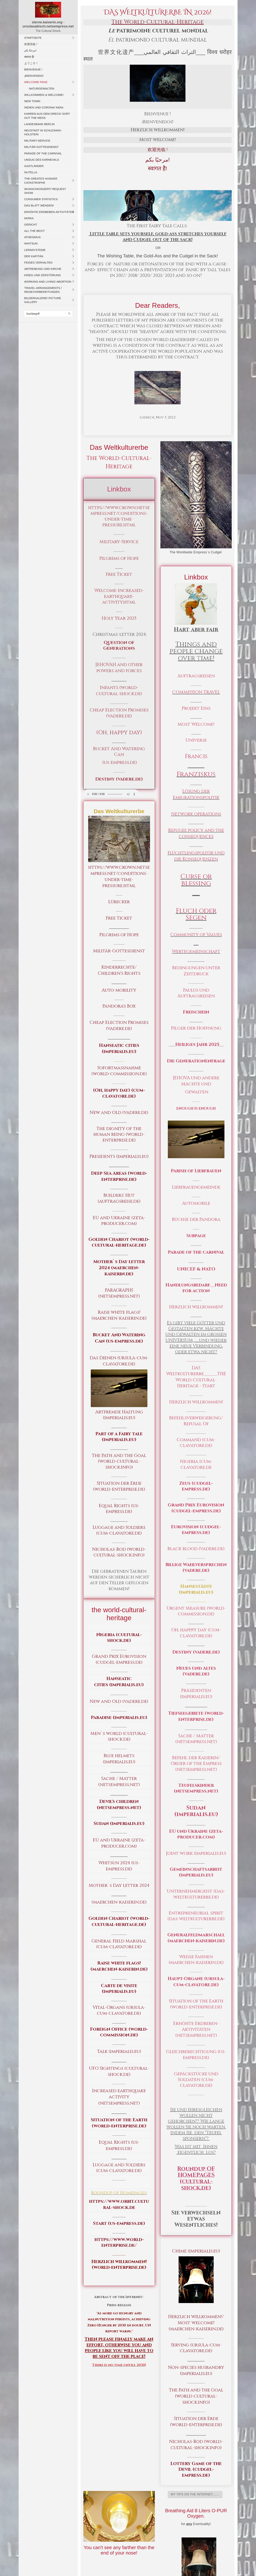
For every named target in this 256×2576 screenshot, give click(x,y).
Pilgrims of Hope (119, 558)
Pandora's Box (119, 1006)
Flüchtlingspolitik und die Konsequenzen (196, 856)
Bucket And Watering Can (119, 752)
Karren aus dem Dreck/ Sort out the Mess (47, 115)
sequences (201, 836)
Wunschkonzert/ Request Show (45, 190)
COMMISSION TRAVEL (196, 692)
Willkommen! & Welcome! (44, 94)
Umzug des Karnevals (41, 159)
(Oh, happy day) (119, 732)
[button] (195, 2494)
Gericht (30, 224)
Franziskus (196, 774)
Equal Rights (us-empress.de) (119, 1509)
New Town (32, 101)
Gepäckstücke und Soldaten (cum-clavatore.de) (196, 2079)
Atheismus (32, 237)
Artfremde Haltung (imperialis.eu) (119, 1415)
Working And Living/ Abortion (47, 281)
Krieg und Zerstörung (42, 275)
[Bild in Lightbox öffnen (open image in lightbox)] (196, 494)
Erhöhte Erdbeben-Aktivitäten (49, 211)
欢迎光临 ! (158, 150)
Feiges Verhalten (38, 262)
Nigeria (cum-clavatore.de (196, 1464)
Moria (29, 218)
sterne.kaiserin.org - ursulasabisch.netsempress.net (48, 24)
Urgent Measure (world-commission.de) (196, 1611)
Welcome (105, 591)
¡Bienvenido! (34, 75)
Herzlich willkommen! (196, 1402)
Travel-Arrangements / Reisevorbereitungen (43, 289)
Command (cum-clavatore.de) (196, 1443)
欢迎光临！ (31, 44)
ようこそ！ (31, 63)
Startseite (33, 37)
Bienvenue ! (33, 69)
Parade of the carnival (43, 153)
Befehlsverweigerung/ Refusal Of (196, 1421)
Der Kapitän (33, 256)
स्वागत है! (29, 56)
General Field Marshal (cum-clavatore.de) (119, 1944)
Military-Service (37, 140)
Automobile (196, 1203)
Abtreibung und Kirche (42, 268)
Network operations (196, 814)
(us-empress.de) (119, 763)
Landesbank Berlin (39, 124)
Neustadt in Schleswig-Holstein (43, 132)
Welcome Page (36, 82)
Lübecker (119, 902)
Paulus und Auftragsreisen (196, 993)
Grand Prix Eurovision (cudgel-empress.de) (119, 1659)
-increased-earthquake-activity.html (123, 596)
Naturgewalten (41, 88)
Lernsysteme (34, 249)
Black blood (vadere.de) (196, 1549)
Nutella (30, 172)
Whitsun (31, 243)
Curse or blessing (196, 880)
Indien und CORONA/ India (43, 107)
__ (192, 1315)
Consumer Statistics (41, 199)
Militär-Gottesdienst (41, 146)
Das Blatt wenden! (39, 205)
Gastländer (34, 166)
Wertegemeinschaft (196, 952)
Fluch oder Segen (196, 914)
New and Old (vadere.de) (119, 1113)
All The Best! (34, 230)
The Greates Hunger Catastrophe (40, 180)
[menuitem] (49, 37)
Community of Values (196, 935)
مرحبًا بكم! (30, 50)
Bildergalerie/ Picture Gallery (42, 300)
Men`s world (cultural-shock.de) (119, 1736)
